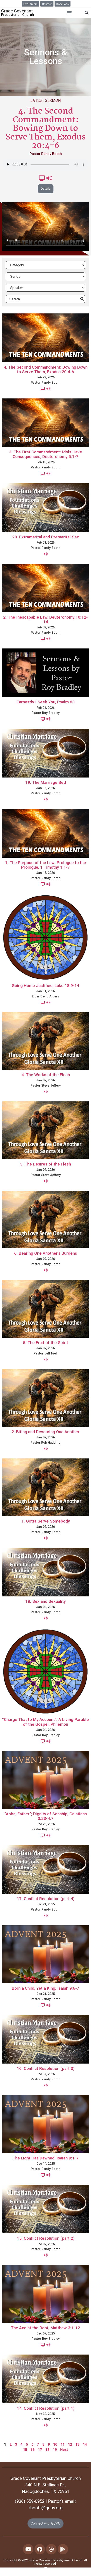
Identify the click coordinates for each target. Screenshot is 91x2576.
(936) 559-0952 (30, 2501)
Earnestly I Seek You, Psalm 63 (46, 701)
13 (77, 2444)
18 (47, 2450)
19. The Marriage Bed (45, 782)
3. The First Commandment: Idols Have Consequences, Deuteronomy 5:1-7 (45, 454)
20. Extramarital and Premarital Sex (45, 536)
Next (64, 2450)
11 (63, 2444)
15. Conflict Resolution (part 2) (45, 2238)
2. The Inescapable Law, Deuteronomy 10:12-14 (45, 619)
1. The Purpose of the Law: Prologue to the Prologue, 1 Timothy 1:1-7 (45, 865)
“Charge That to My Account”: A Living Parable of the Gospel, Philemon (45, 1722)
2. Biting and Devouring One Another (45, 1431)
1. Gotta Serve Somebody (45, 1521)
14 (85, 2444)
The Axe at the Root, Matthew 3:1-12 (45, 2327)
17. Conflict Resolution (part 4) (45, 1898)
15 (25, 2450)
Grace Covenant (17, 11)
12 (70, 2444)
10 (55, 2444)
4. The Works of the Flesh (45, 1074)
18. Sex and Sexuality (45, 1601)
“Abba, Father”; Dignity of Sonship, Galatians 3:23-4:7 (45, 1816)
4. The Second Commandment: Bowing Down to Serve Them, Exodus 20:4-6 (45, 128)
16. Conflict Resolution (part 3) (45, 2068)
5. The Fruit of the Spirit (45, 1342)
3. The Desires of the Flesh (45, 1164)
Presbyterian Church (17, 15)
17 (40, 2450)
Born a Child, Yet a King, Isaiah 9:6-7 (45, 1988)
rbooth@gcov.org (45, 2507)
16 (32, 2450)
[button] (69, 13)
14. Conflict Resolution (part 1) (45, 2408)
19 (55, 2450)
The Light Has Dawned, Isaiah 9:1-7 (46, 2158)
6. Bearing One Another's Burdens (45, 1253)
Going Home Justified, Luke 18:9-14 (45, 985)
